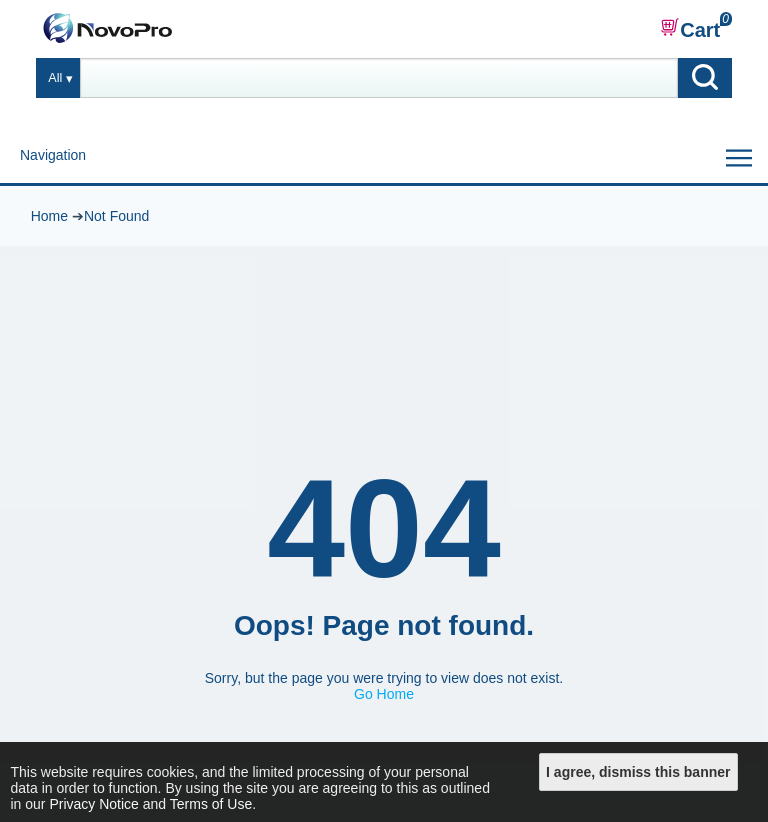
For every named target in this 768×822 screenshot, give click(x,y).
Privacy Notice (93, 804)
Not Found (116, 216)
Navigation (53, 155)
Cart (690, 29)
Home (49, 216)
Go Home (384, 694)
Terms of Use (211, 804)
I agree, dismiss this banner (638, 772)
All (55, 78)
